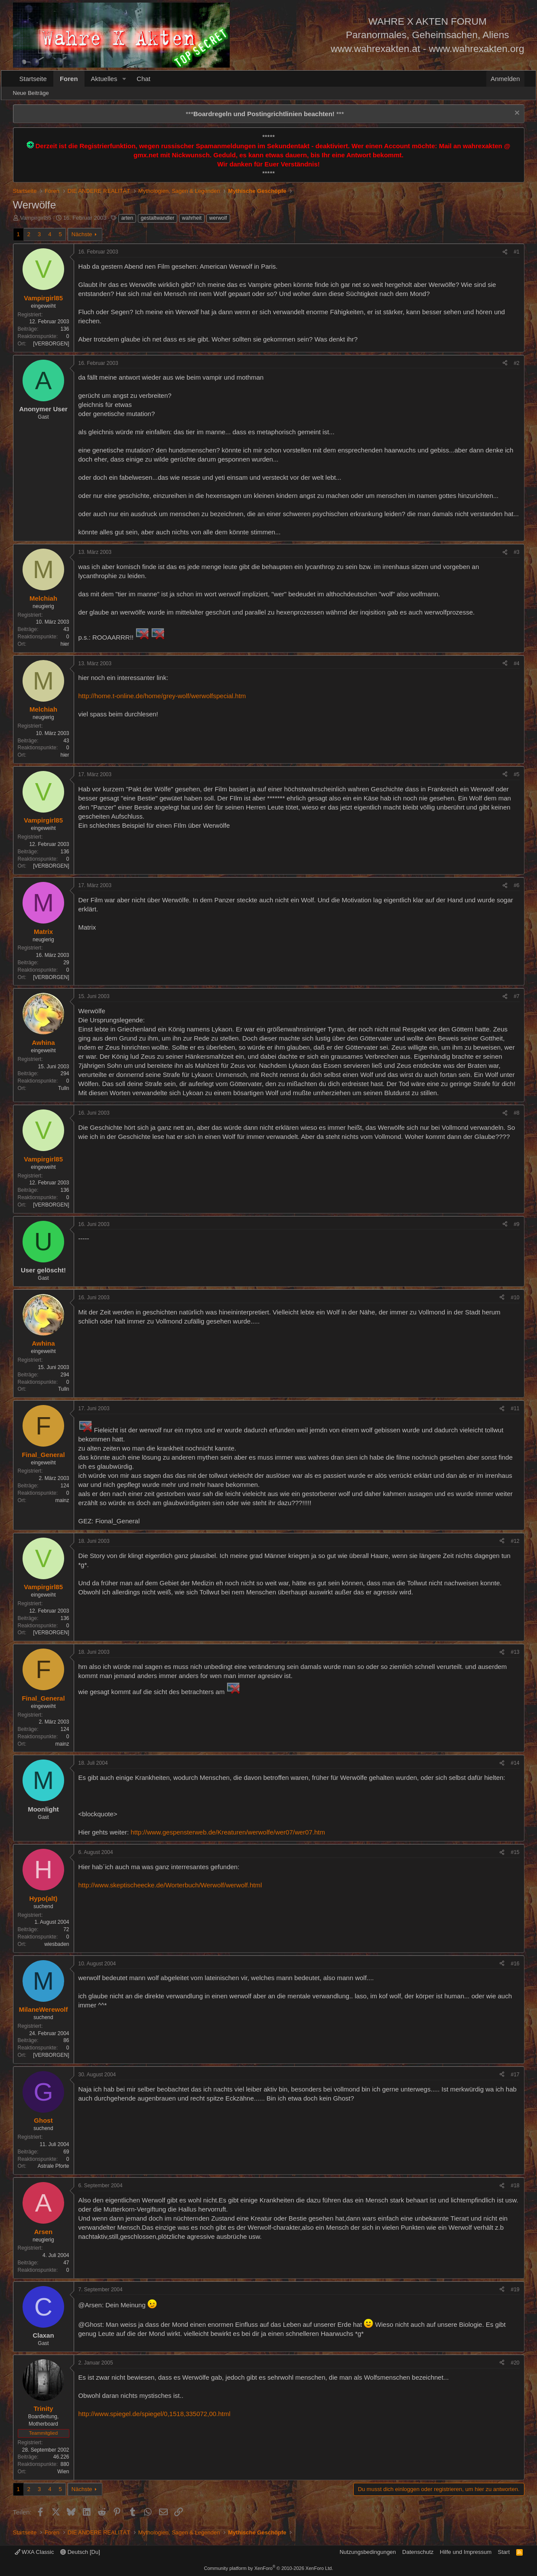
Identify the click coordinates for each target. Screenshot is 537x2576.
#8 (516, 1113)
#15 (515, 1852)
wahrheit (192, 218)
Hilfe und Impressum (465, 2552)
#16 (515, 1964)
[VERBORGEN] (51, 344)
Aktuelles (104, 78)
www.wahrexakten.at (375, 48)
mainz (62, 1500)
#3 (516, 552)
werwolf (218, 218)
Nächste (82, 234)
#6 (516, 885)
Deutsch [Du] (80, 2552)
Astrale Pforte (53, 2166)
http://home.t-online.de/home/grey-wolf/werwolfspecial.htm (162, 695)
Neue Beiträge (31, 93)
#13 (515, 1652)
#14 (515, 1763)
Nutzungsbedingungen (367, 2552)
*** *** (265, 113)
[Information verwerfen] (516, 113)
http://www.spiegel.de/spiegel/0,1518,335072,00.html (154, 2413)
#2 (516, 363)
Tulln (63, 1088)
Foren (69, 78)
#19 (515, 2290)
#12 (515, 1541)
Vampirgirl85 (35, 218)
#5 (516, 774)
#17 (515, 2075)
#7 (516, 996)
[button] (124, 79)
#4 (516, 663)
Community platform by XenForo (268, 2568)
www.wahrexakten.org (476, 48)
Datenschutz (417, 2552)
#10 (515, 1298)
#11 (515, 1408)
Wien (63, 2472)
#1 (516, 252)
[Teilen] (505, 252)
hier (64, 644)
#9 (516, 1224)
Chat (143, 78)
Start (504, 2552)
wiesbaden (56, 1944)
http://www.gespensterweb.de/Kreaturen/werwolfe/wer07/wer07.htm (227, 1832)
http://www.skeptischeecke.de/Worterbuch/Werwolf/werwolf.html (170, 1885)
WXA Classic (34, 2552)
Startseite (33, 78)
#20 (515, 2363)
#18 (515, 2185)
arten (127, 218)
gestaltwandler (157, 218)
